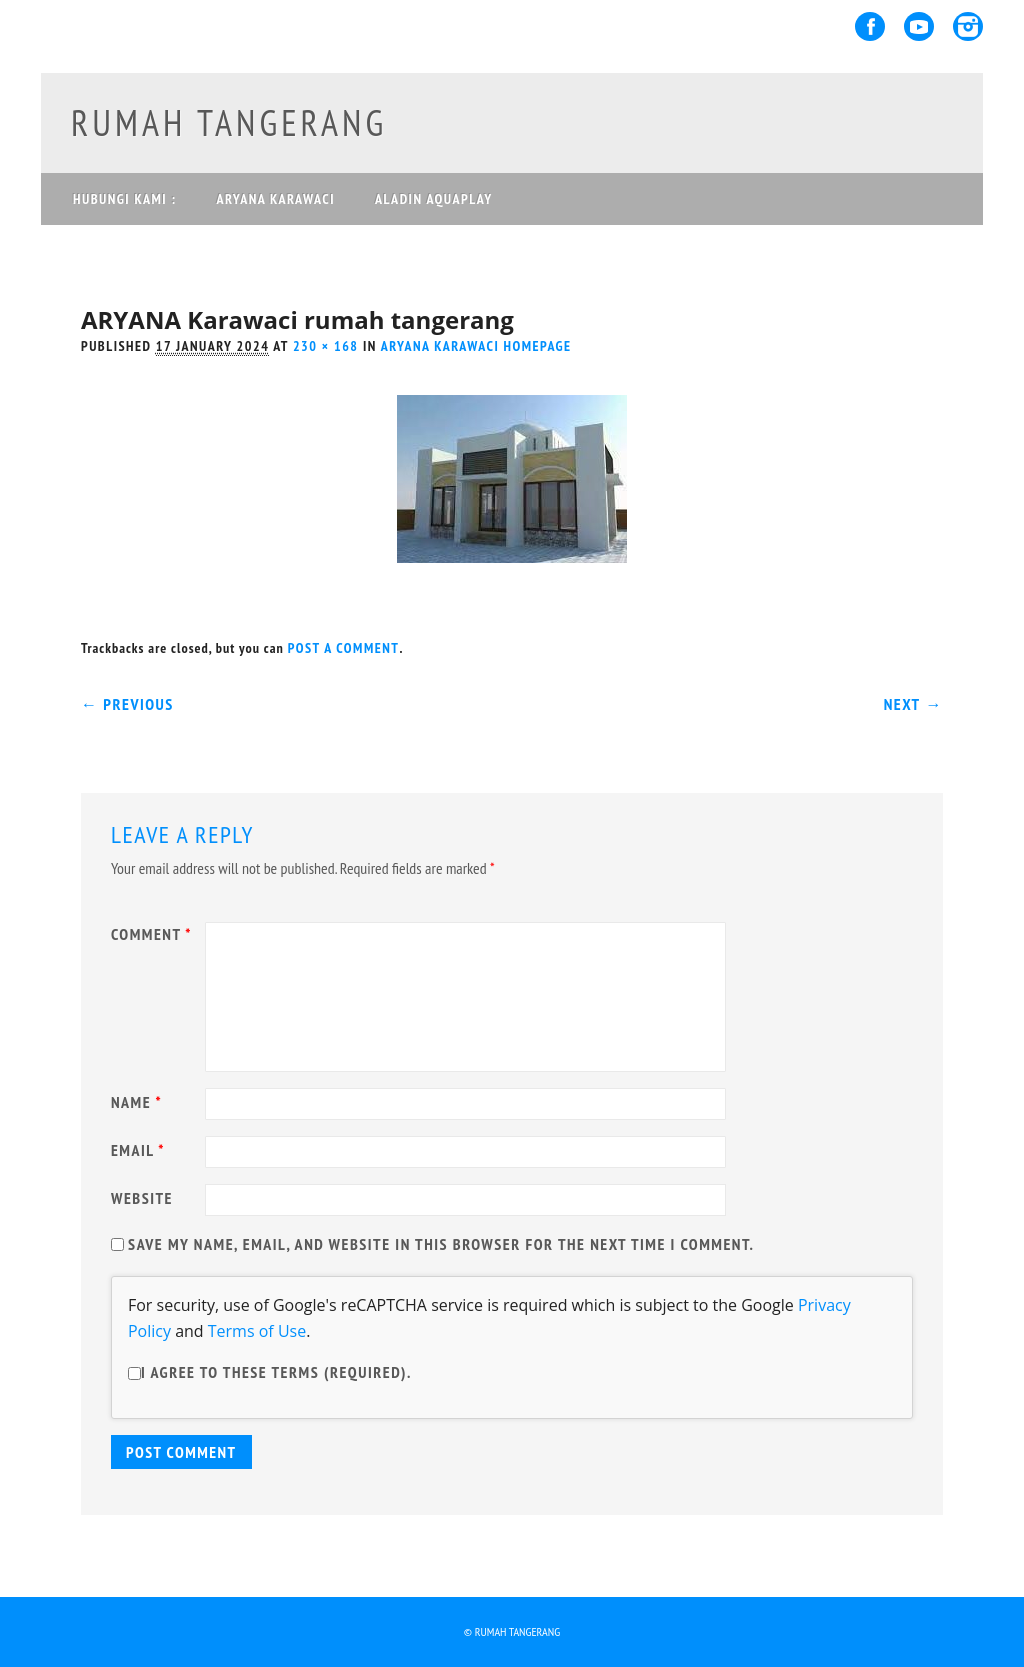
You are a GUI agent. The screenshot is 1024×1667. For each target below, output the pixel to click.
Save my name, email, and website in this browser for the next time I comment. (441, 1244)
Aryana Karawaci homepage (476, 346)
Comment (154, 934)
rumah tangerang (229, 122)
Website (142, 1198)
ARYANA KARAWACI (275, 199)
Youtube (919, 26)
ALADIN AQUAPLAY (434, 199)
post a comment (344, 648)
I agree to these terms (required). (270, 1372)
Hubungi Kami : (124, 199)
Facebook (870, 26)
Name (139, 1102)
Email (140, 1150)
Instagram (968, 26)
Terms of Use (257, 1331)
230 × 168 (326, 346)
